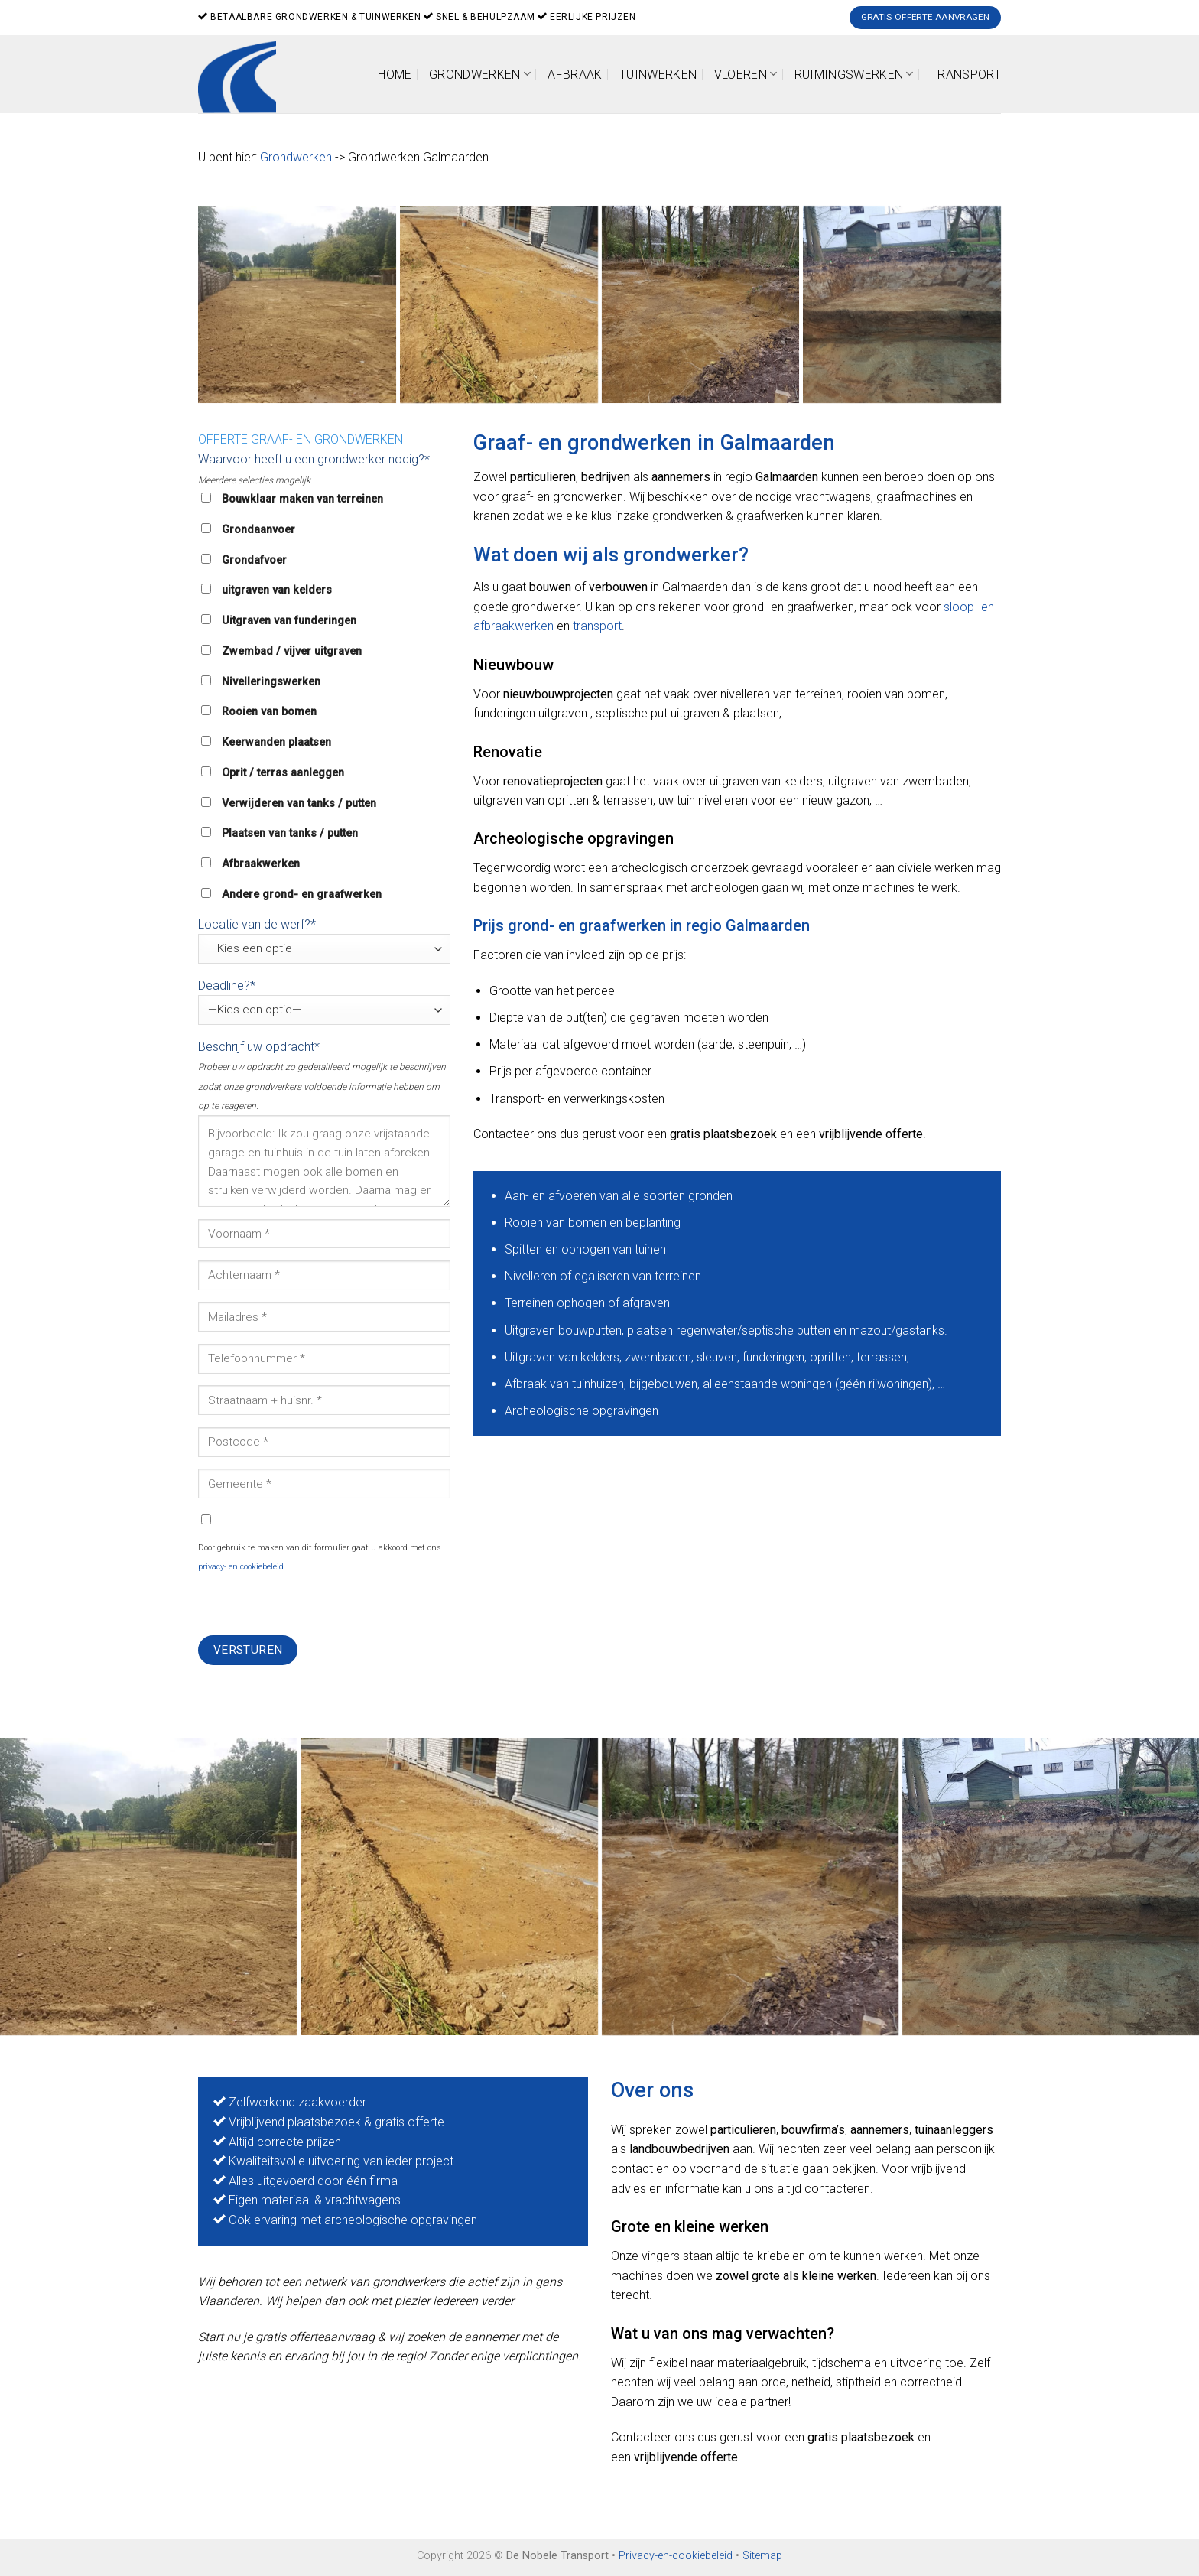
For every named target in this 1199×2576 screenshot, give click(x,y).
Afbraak (575, 74)
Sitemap (762, 2555)
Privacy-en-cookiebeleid (676, 2555)
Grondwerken (480, 74)
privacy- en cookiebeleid (241, 1567)
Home (394, 74)
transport (597, 626)
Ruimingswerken (854, 74)
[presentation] (314, 1605)
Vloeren (746, 74)
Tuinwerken (658, 74)
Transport (966, 74)
